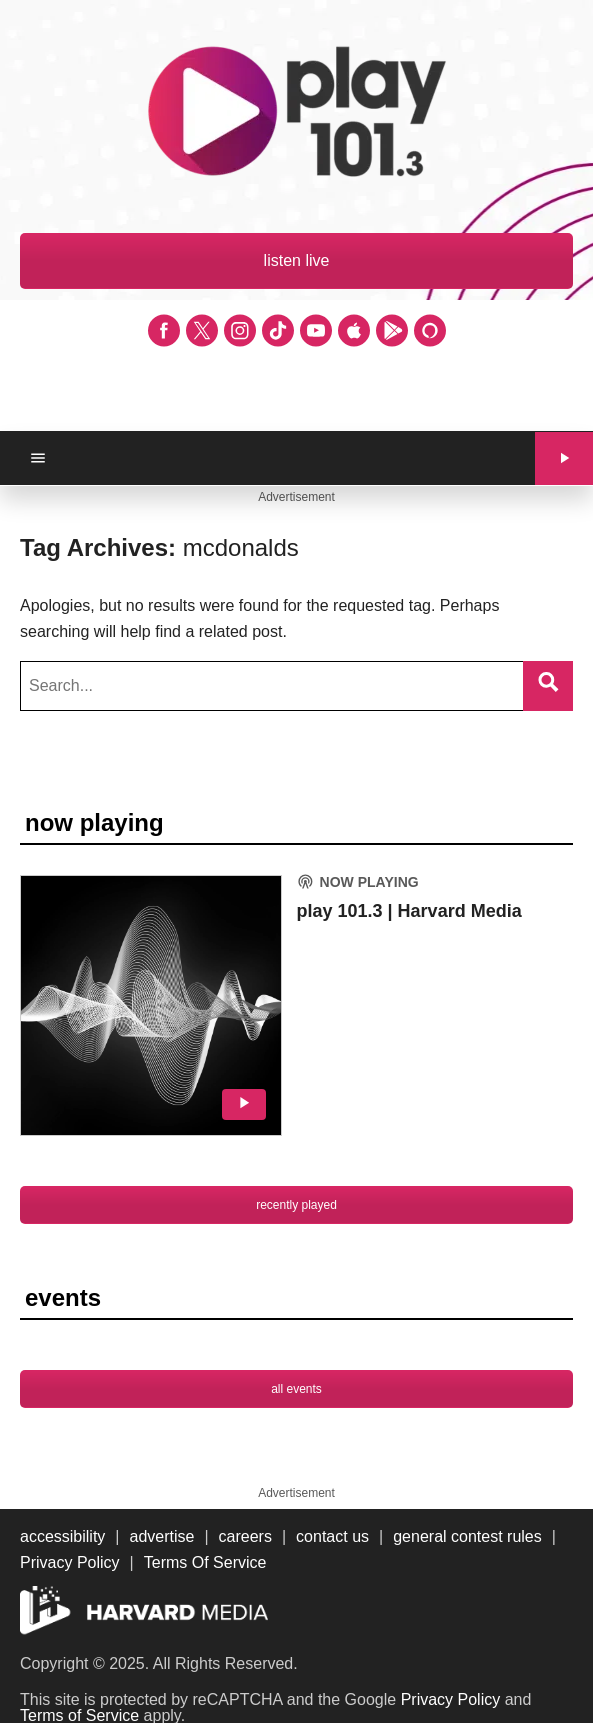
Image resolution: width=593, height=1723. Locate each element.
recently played (296, 1205)
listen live (297, 260)
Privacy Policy (451, 1699)
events (63, 1297)
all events (296, 1389)
